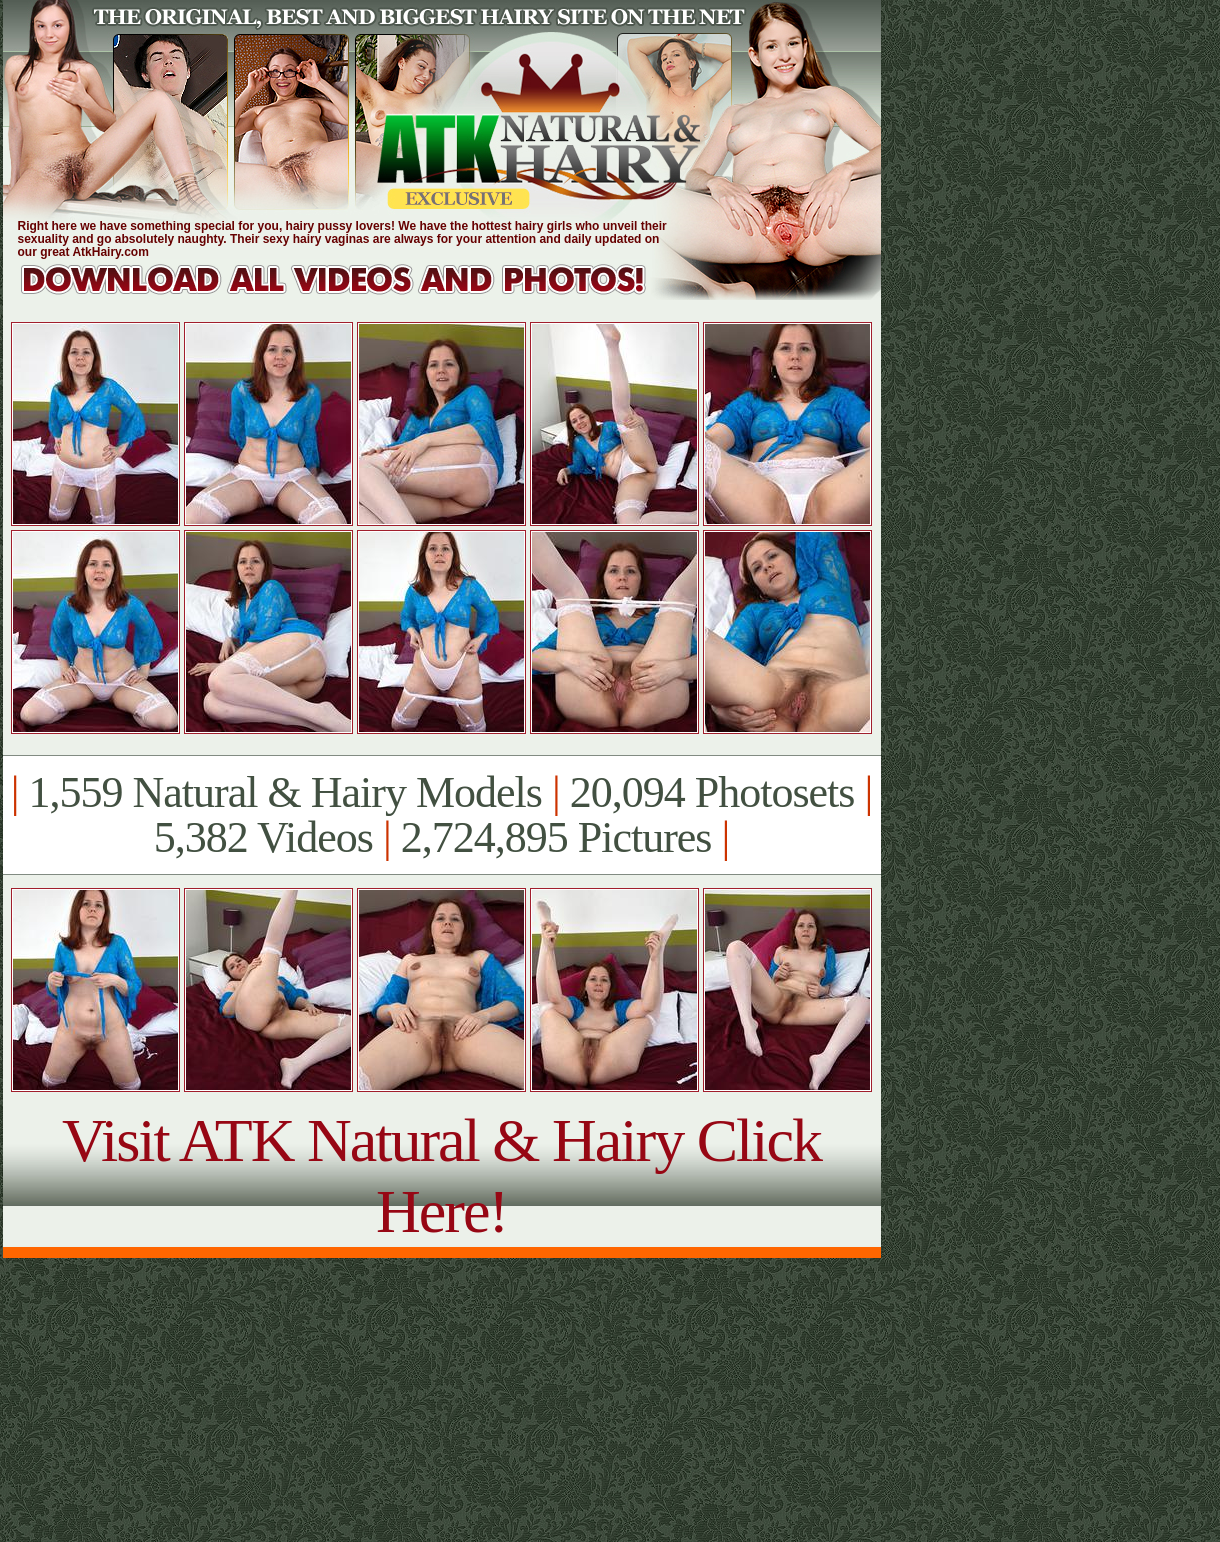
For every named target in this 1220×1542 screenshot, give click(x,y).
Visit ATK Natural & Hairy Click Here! (441, 1175)
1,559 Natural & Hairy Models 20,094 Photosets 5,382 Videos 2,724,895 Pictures (441, 815)
